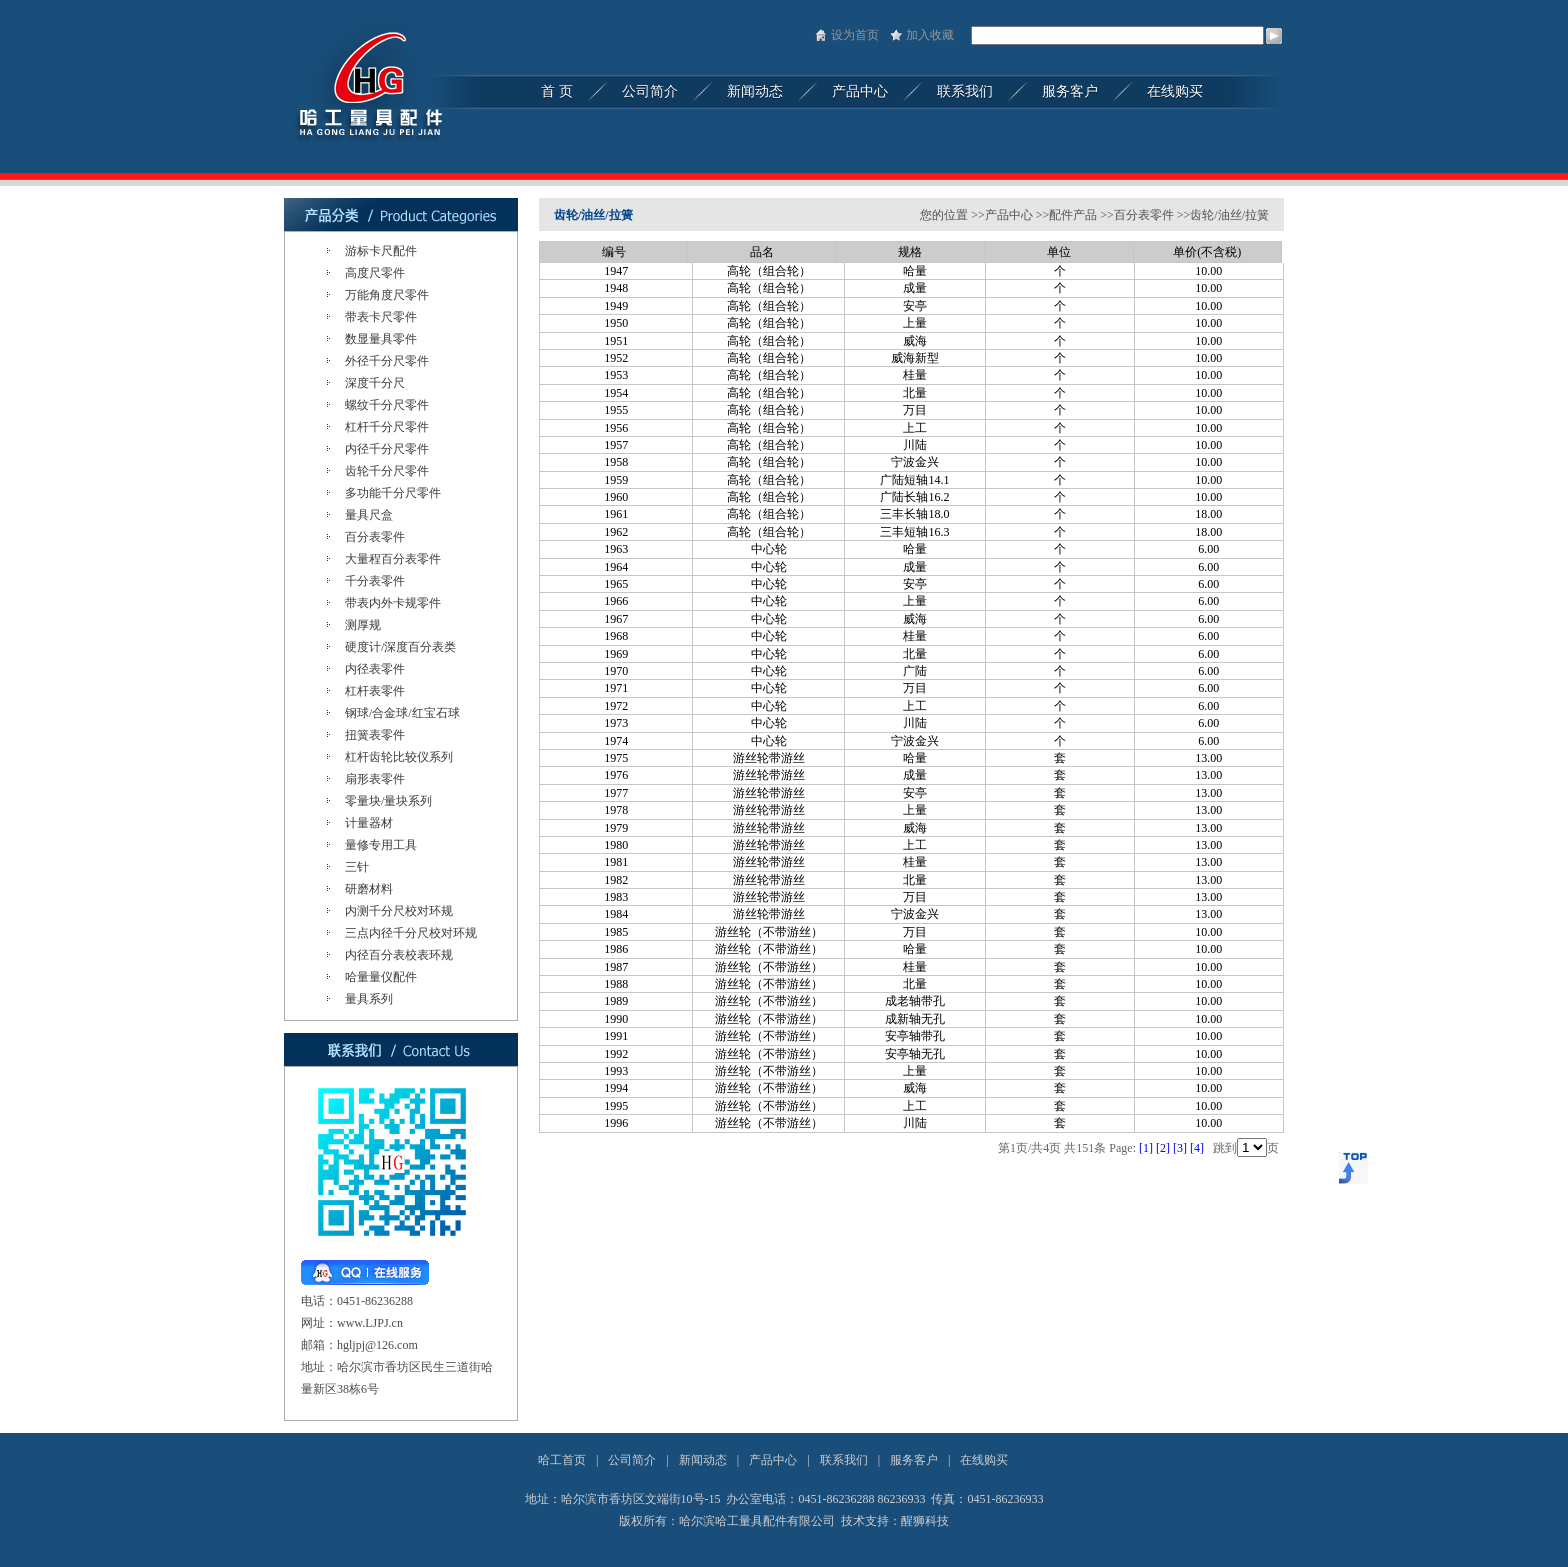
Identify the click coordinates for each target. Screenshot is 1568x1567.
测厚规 (363, 625)
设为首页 (855, 35)
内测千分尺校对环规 (399, 911)
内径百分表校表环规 (399, 955)
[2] (1163, 1148)
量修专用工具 (381, 845)
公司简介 (632, 1460)
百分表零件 (375, 537)
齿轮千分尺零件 (387, 471)
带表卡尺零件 (381, 317)
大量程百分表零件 (393, 559)
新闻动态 (703, 1460)
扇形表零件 (375, 779)
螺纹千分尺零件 (387, 405)
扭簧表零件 (375, 735)
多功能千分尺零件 (393, 493)
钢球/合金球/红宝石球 (402, 713)
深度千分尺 (375, 383)
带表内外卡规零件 (393, 603)
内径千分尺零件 (387, 449)
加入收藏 (930, 35)
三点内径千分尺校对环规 (411, 933)
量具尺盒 (369, 515)
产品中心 (773, 1460)
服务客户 (914, 1460)
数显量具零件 (381, 339)
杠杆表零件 (375, 691)
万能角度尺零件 (387, 295)
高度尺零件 (375, 273)
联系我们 (844, 1460)
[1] (1146, 1148)
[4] (1197, 1148)
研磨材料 (369, 889)
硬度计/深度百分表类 (400, 647)
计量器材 (369, 823)
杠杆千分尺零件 (387, 427)
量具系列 (369, 999)
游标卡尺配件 (381, 251)
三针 (357, 867)
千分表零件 (375, 581)
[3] (1180, 1148)
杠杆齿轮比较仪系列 (399, 757)
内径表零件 (375, 669)
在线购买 (984, 1460)
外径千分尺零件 (387, 361)
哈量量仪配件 (381, 977)
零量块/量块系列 (388, 801)
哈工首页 (562, 1460)
